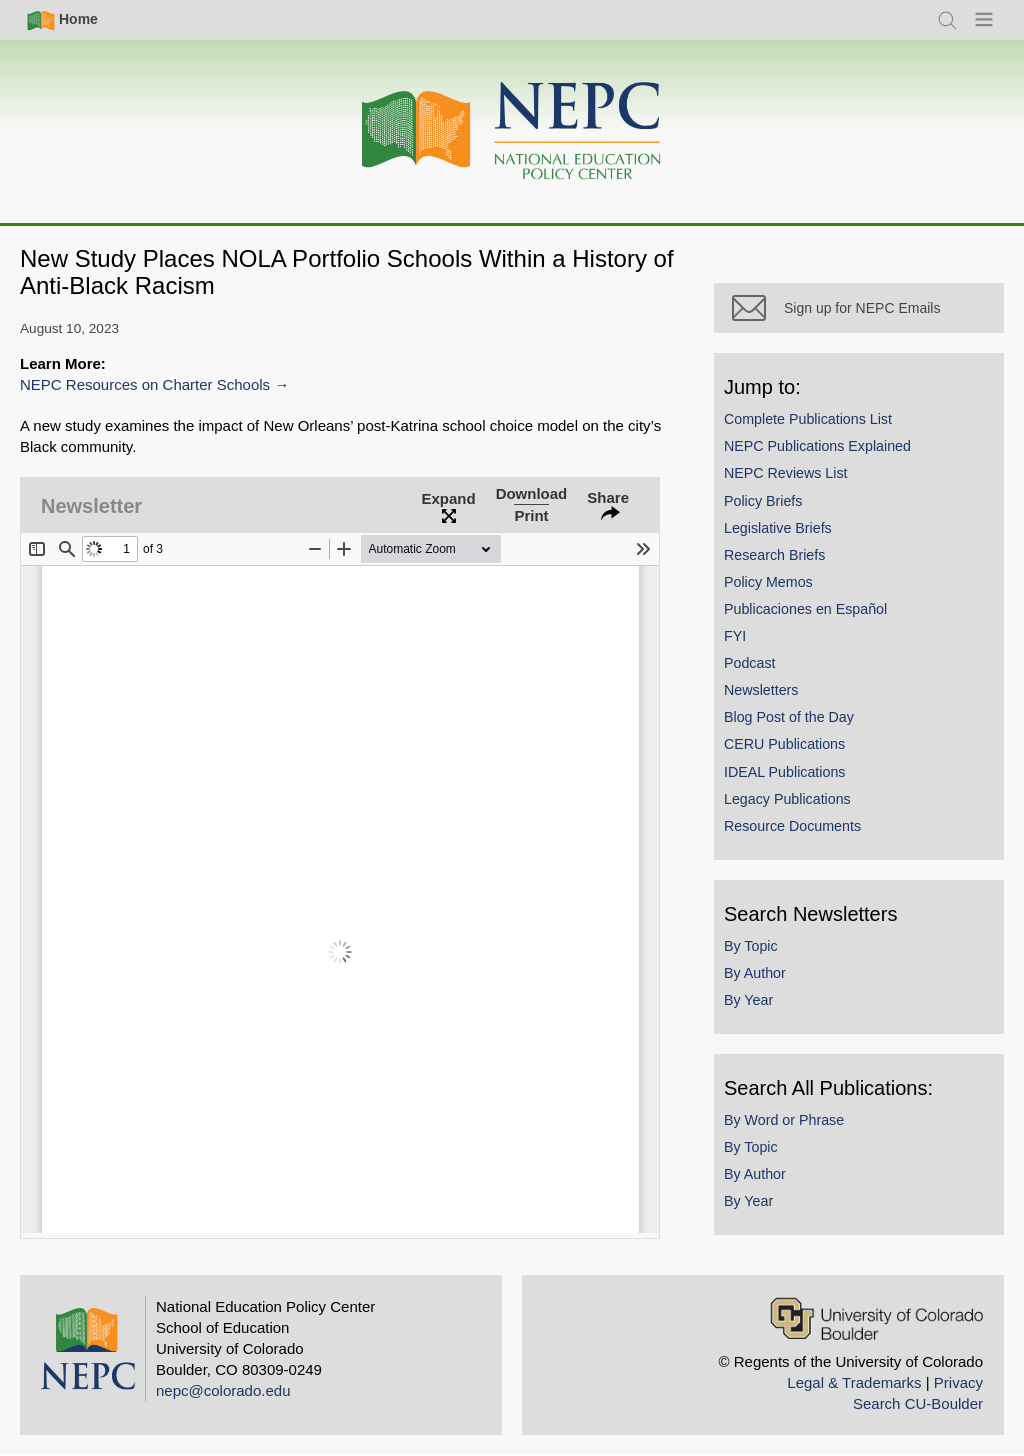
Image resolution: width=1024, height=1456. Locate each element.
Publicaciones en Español (805, 609)
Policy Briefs (763, 501)
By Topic (751, 946)
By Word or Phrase (784, 1120)
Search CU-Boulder (918, 1403)
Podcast (750, 663)
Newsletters (761, 690)
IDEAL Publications (784, 772)
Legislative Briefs (778, 528)
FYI (735, 636)
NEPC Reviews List (786, 473)
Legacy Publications (787, 799)
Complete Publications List (808, 419)
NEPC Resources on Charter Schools (145, 384)
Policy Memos (768, 582)
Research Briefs (774, 555)
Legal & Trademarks (854, 1382)
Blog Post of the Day (789, 717)
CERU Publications (784, 744)
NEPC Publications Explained (817, 446)
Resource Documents (792, 826)
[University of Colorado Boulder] (876, 1318)
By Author (755, 973)
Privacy (958, 1382)
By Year (748, 1000)
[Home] (512, 131)
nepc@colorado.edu (223, 1390)
